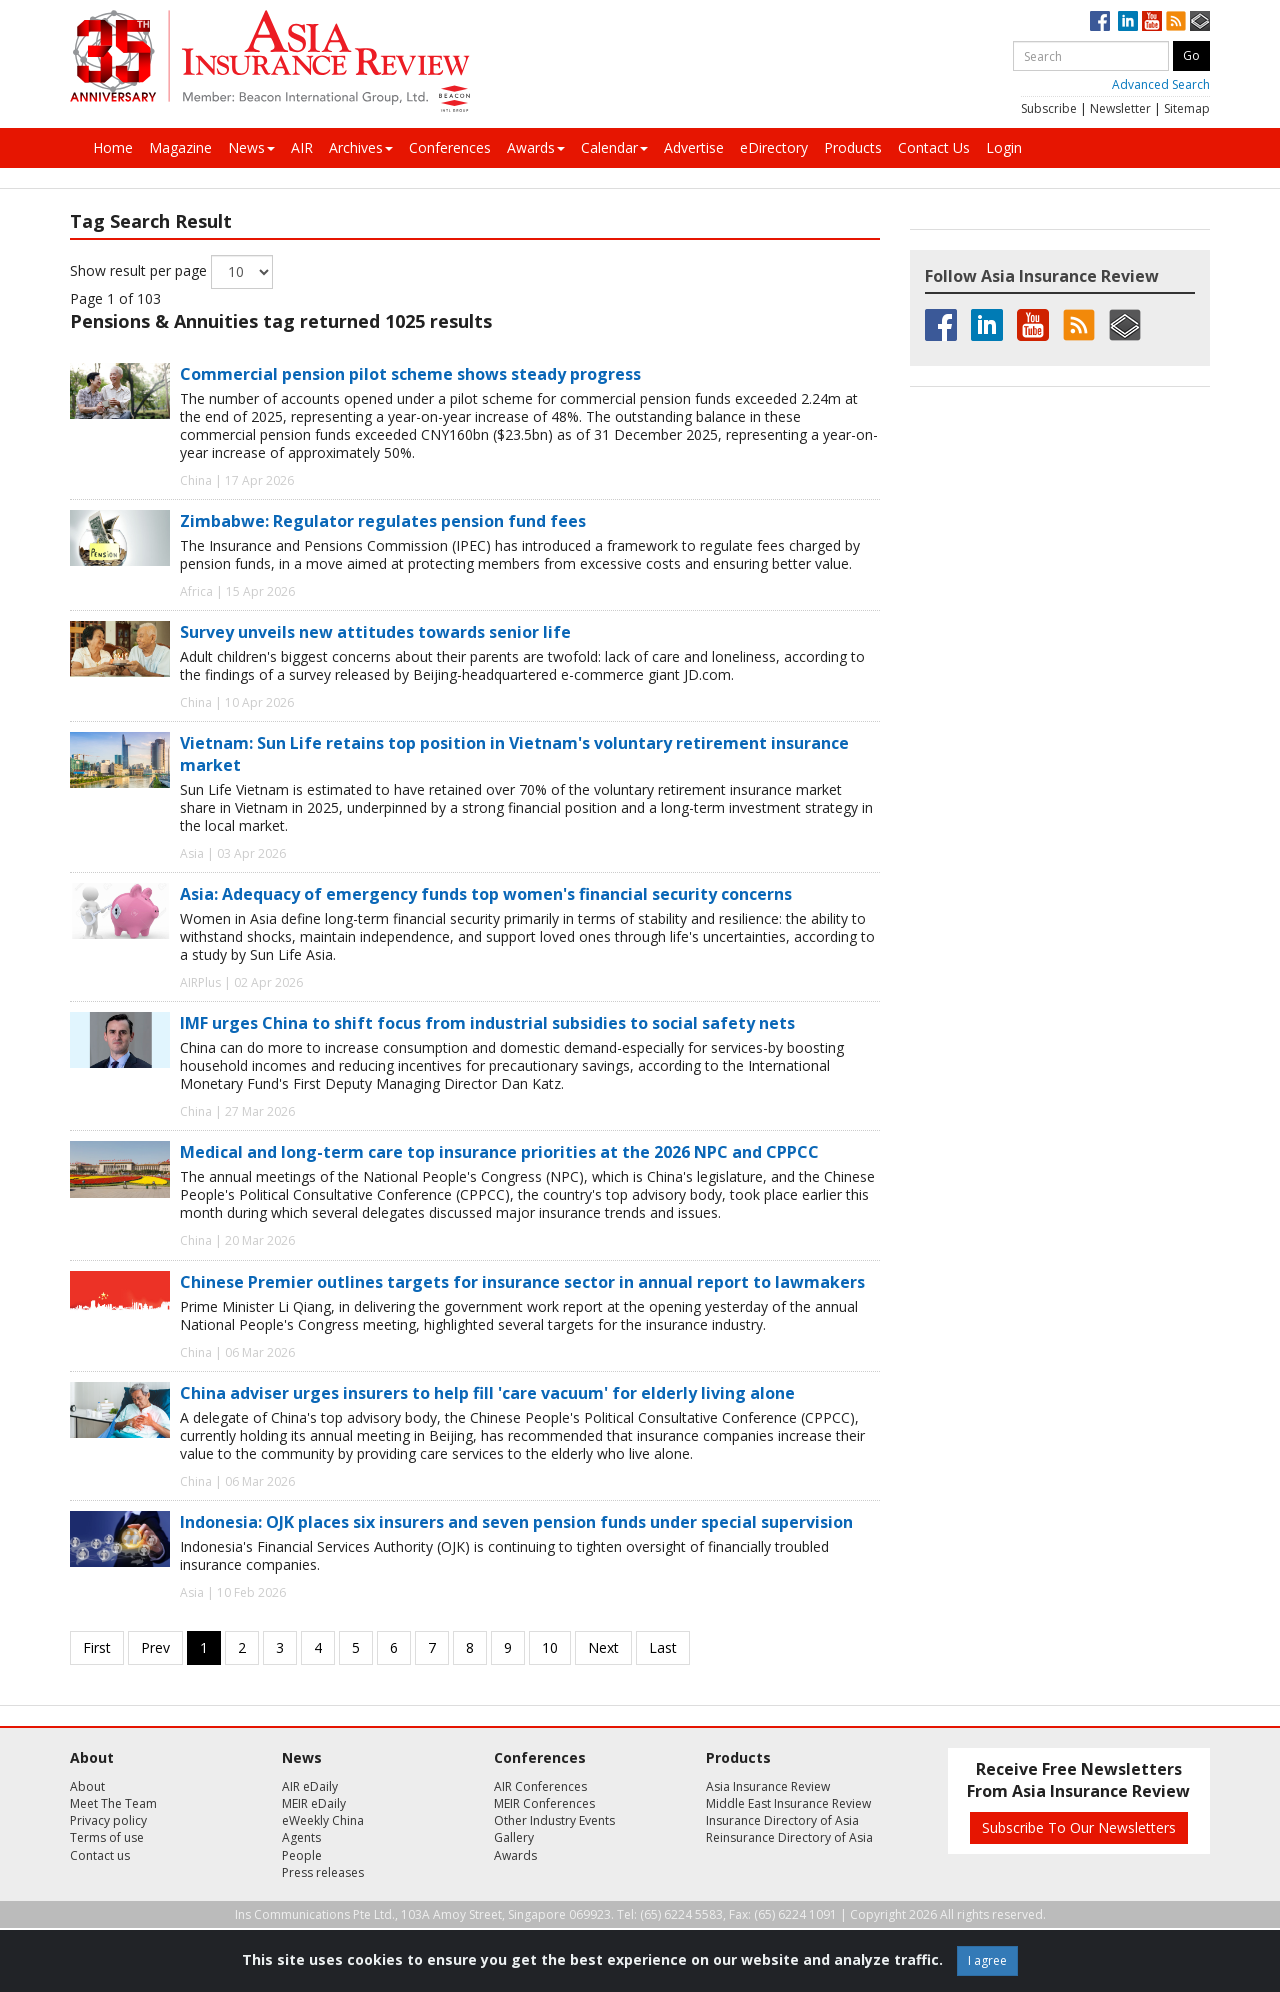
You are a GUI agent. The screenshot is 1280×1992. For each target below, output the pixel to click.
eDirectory (774, 147)
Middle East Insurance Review (788, 1803)
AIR (302, 147)
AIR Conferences (540, 1786)
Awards (536, 147)
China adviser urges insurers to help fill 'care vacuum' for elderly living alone (487, 1393)
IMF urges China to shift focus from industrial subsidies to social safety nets (487, 1023)
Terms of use (107, 1837)
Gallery (514, 1837)
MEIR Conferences (544, 1803)
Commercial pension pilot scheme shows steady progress (410, 374)
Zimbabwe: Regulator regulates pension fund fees (383, 521)
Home (113, 147)
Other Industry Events (554, 1820)
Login (1004, 147)
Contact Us (934, 147)
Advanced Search (1161, 84)
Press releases (323, 1872)
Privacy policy (108, 1820)
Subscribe (1049, 108)
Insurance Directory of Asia (782, 1820)
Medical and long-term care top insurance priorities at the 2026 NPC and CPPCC (499, 1152)
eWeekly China (323, 1820)
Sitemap (1187, 108)
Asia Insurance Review (768, 1786)
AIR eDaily (310, 1786)
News (251, 147)
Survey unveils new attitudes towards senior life (375, 632)
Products (853, 147)
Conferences (450, 147)
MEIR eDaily (314, 1803)
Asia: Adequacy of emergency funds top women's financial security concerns (486, 894)
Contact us (100, 1855)
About (87, 1786)
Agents (301, 1837)
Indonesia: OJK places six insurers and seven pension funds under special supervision (516, 1522)
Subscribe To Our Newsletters (1079, 1827)
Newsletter (1120, 108)
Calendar (614, 147)
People (302, 1855)
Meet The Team (113, 1803)
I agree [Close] (987, 1960)
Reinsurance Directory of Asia (789, 1837)
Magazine (180, 147)
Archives (361, 147)
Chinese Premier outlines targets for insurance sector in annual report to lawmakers (522, 1282)
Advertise (694, 147)
